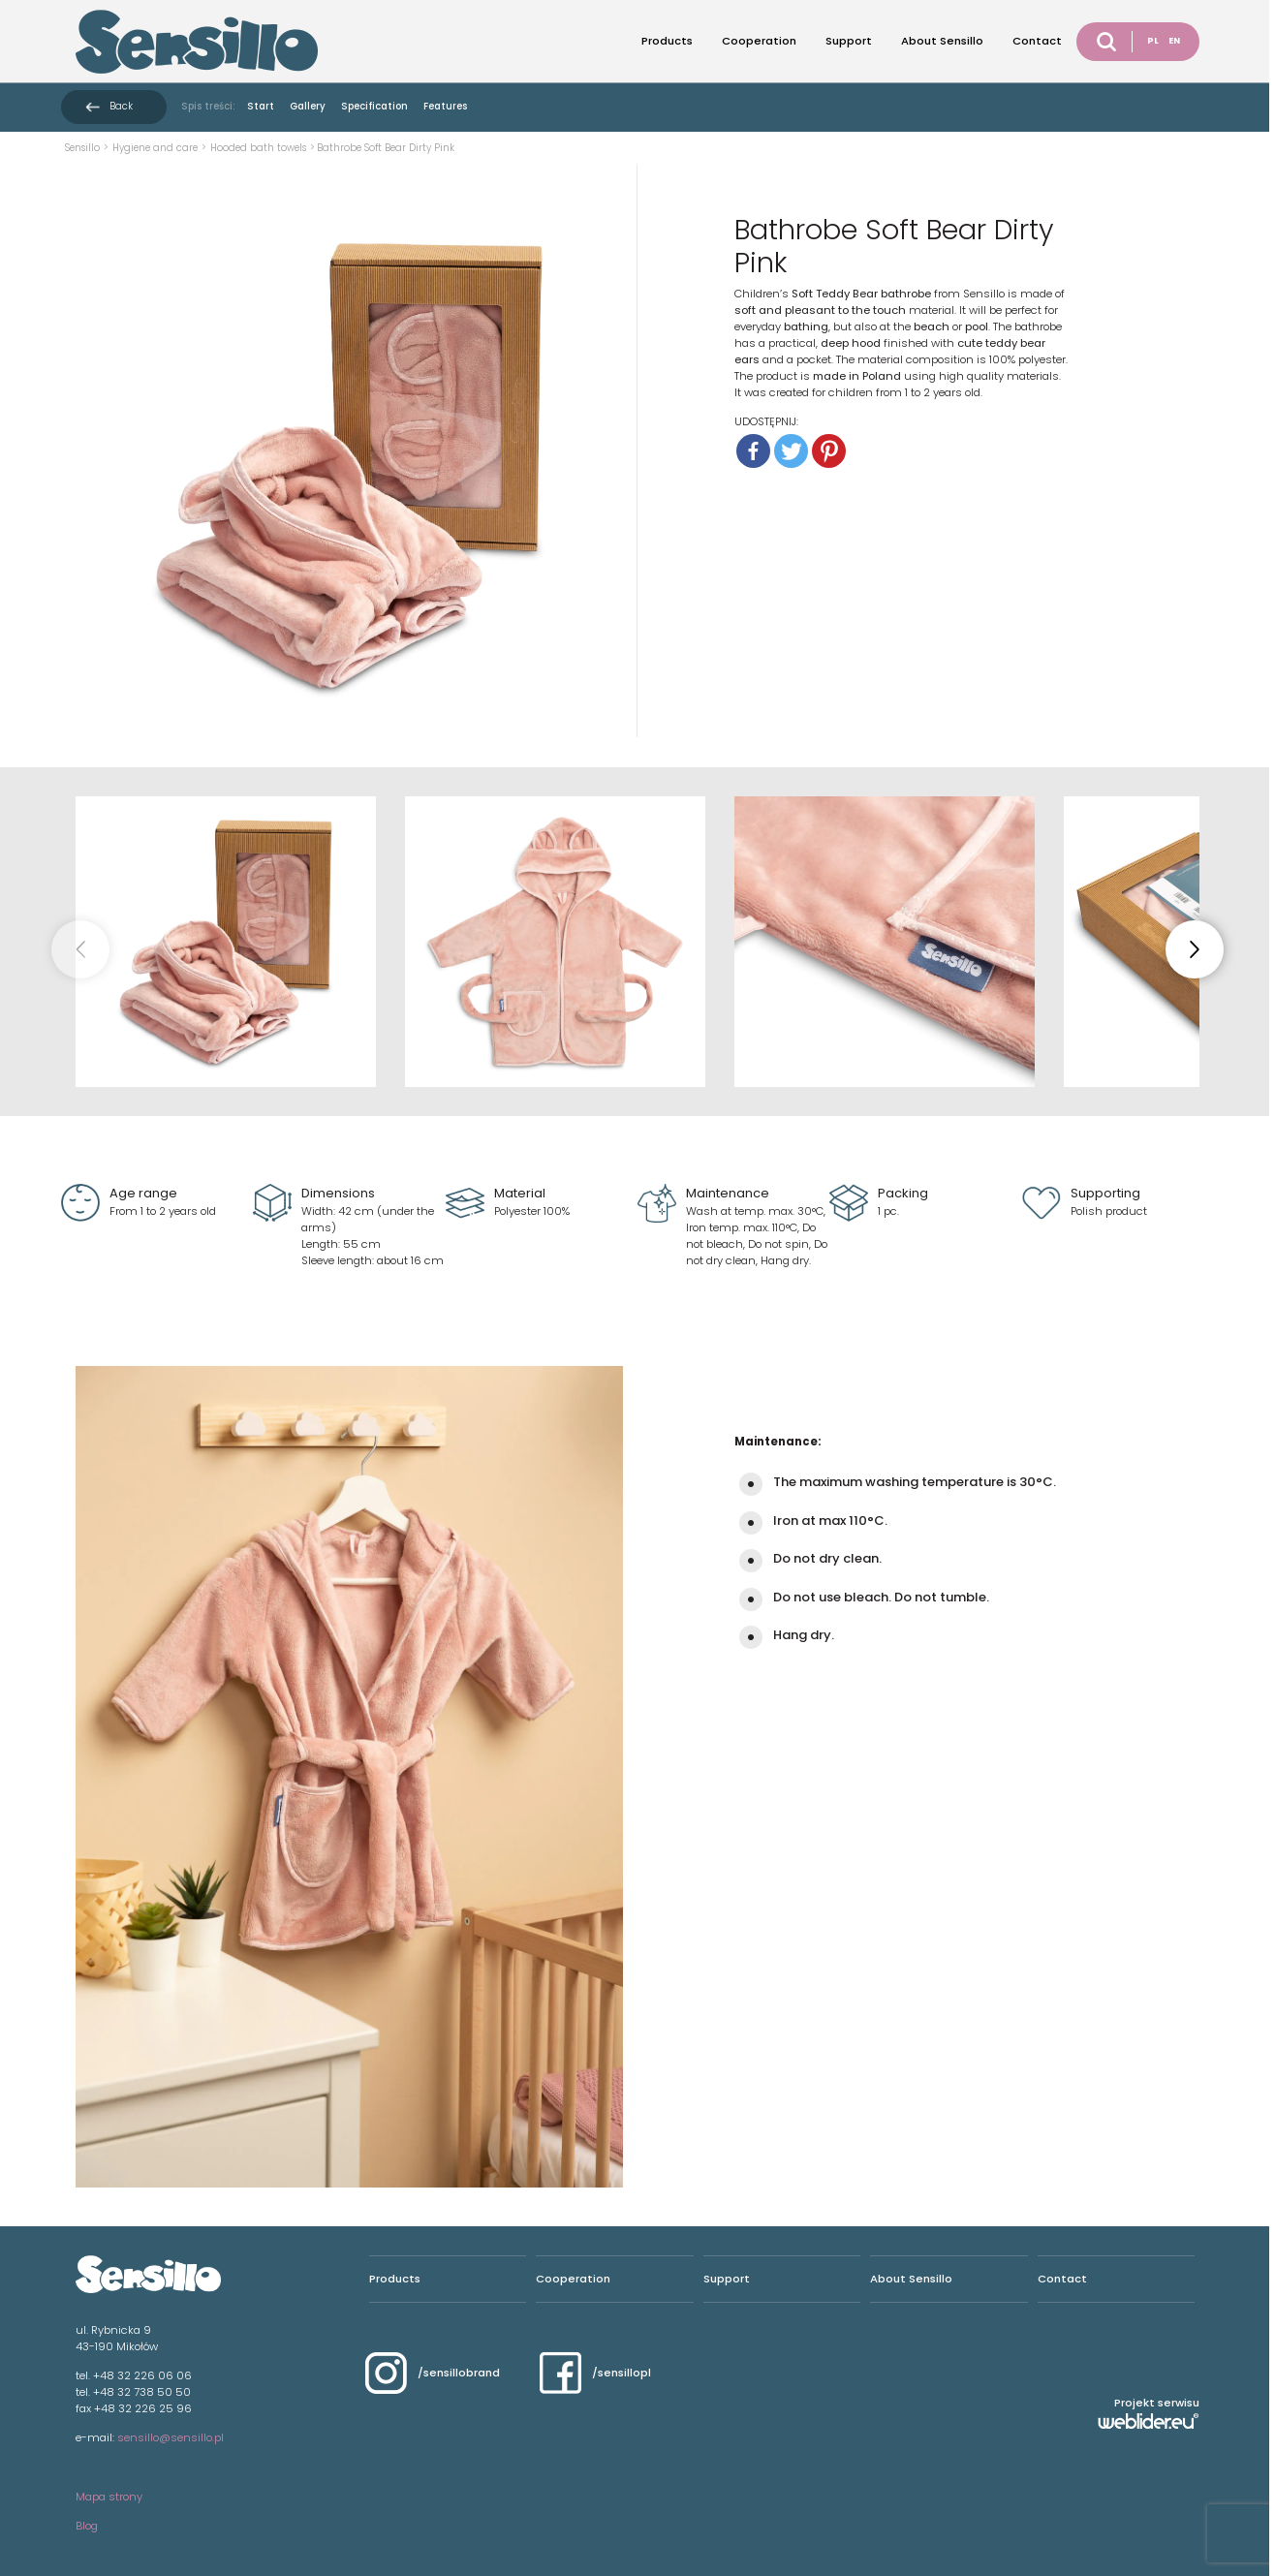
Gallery (308, 106)
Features (445, 106)
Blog (87, 2525)
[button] (1195, 949)
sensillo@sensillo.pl (170, 2437)
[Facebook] (753, 451)
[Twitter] (791, 451)
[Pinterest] (829, 451)
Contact (1037, 40)
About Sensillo (942, 40)
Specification (374, 106)
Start (260, 106)
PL (1153, 41)
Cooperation (759, 40)
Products (667, 40)
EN (1174, 41)
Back (121, 106)
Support (848, 40)
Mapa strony (109, 2496)
